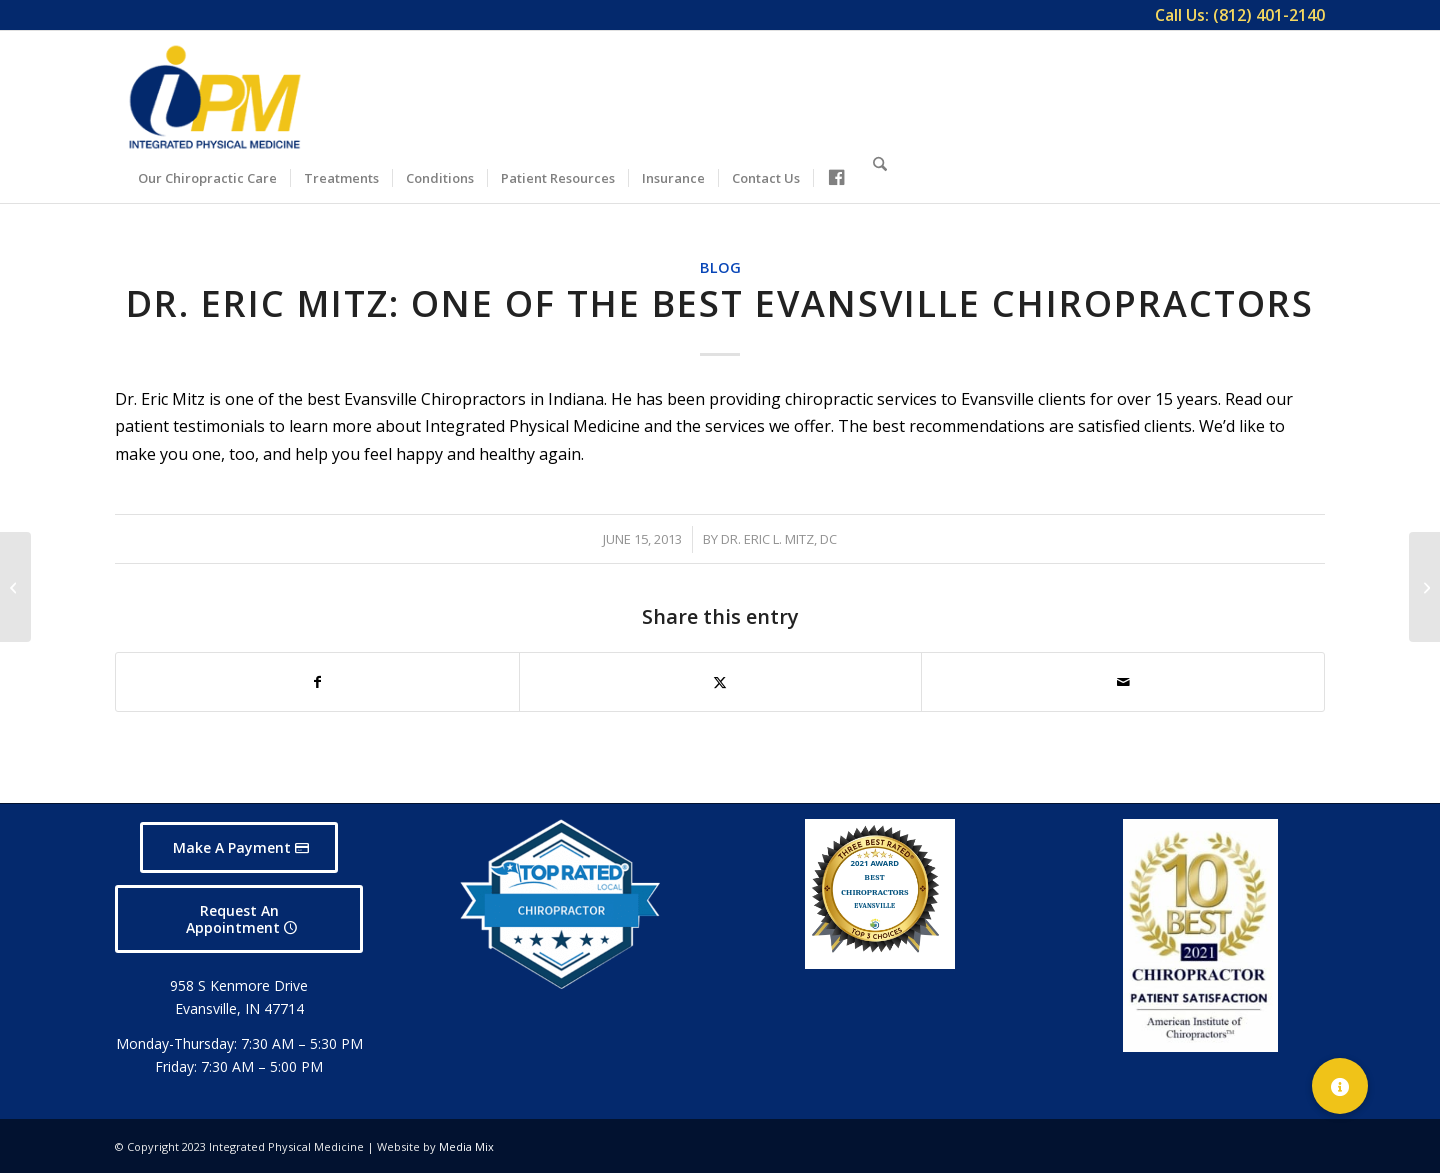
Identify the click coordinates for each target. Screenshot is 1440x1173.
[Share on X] (721, 682)
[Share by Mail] (1123, 682)
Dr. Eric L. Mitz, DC (779, 539)
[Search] (880, 174)
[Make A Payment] (239, 847)
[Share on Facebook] (317, 682)
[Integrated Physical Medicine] (215, 97)
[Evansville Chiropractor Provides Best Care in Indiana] (15, 587)
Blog (720, 267)
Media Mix (466, 1146)
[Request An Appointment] (239, 919)
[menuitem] (1235, 15)
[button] (1340, 1086)
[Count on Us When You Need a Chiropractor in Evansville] (1424, 587)
